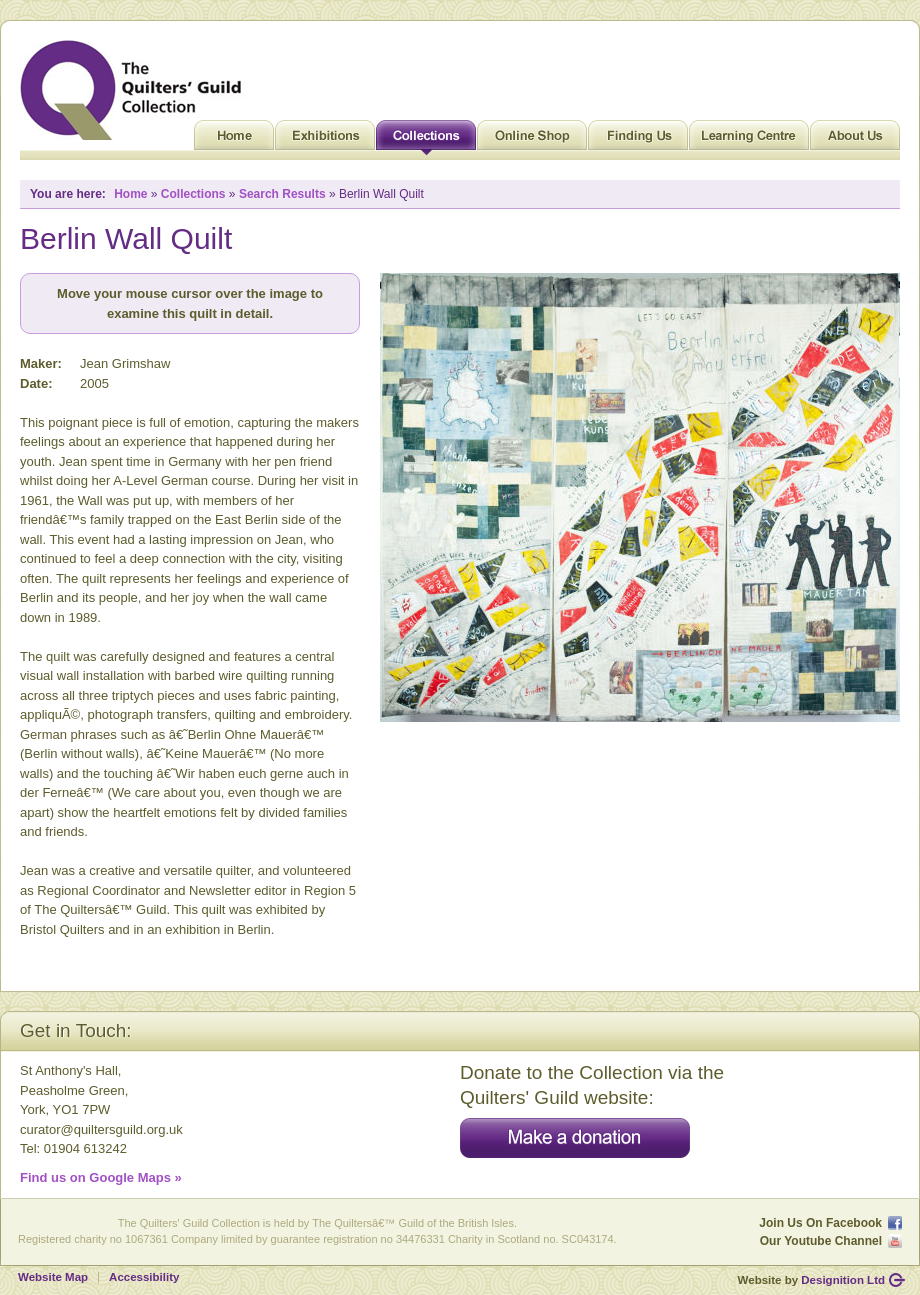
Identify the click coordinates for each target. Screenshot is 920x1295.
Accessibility (144, 1277)
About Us (855, 140)
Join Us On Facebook (820, 1223)
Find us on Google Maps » (101, 1177)
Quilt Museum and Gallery (136, 90)
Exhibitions (325, 140)
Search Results (282, 194)
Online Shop (532, 140)
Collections (426, 140)
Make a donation (575, 1138)
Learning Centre (749, 140)
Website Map (53, 1277)
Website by (811, 1280)
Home (234, 140)
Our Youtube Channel (821, 1241)
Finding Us (638, 140)
